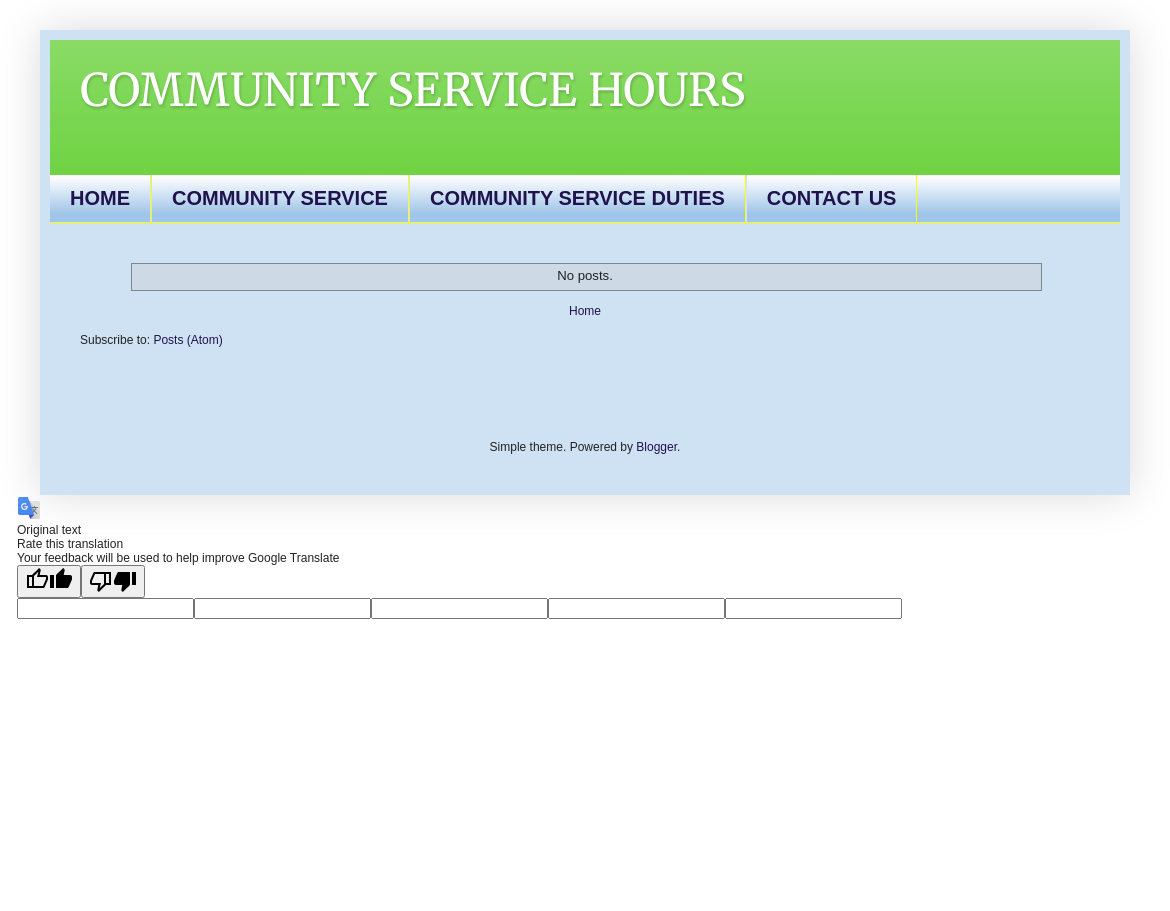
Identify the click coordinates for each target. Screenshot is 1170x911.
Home (585, 311)
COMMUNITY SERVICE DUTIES (577, 198)
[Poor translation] (113, 581)
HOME (100, 198)
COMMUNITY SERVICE (280, 198)
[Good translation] (49, 581)
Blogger (656, 447)
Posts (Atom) (187, 340)
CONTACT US (832, 198)
